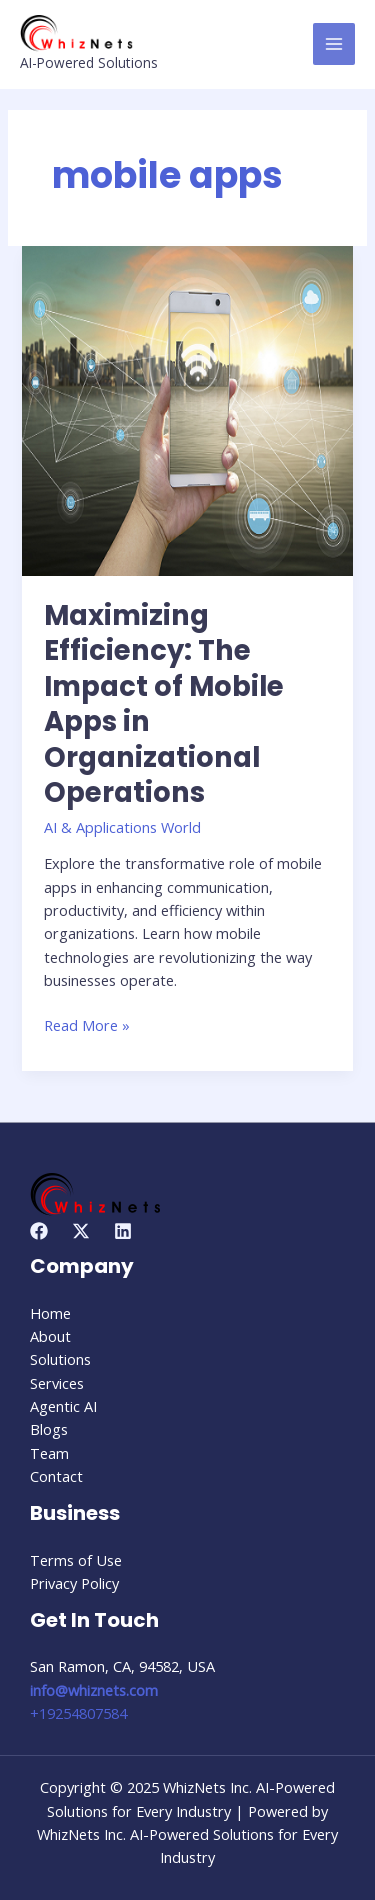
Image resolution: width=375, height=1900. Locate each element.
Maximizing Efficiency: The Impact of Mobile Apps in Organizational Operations (164, 704)
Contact (56, 1476)
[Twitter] (81, 1231)
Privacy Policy (74, 1583)
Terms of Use (76, 1560)
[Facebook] (39, 1231)
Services (57, 1383)
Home (50, 1313)
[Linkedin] (123, 1231)
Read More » (87, 1024)
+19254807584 (78, 1713)
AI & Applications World (122, 827)
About (50, 1336)
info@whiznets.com (94, 1690)
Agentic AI (63, 1406)
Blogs (49, 1429)
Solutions (60, 1359)
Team (49, 1453)
